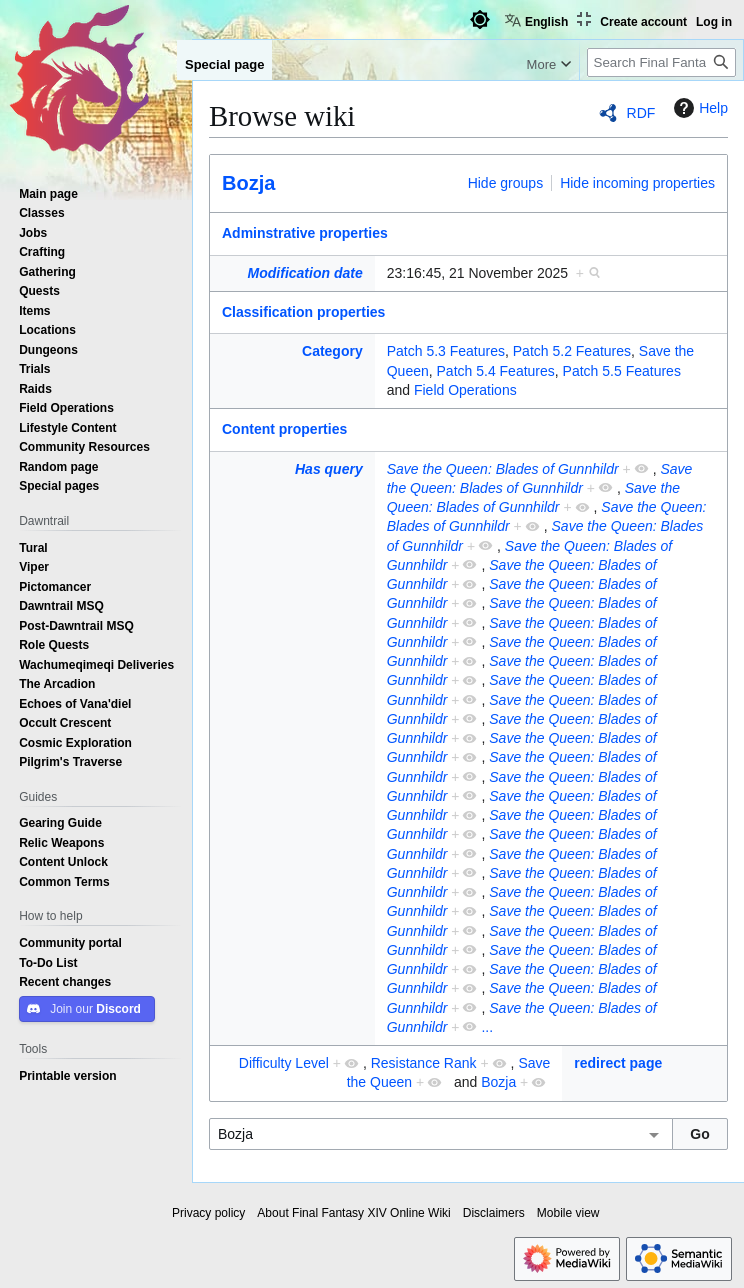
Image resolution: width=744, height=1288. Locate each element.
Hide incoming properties (637, 183)
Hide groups (506, 183)
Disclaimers (494, 1213)
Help (698, 108)
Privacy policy (208, 1213)
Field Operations (465, 390)
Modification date (305, 273)
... (487, 1027)
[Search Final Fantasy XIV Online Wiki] (661, 62)
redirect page (618, 1063)
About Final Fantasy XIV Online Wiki (353, 1213)
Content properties (284, 429)
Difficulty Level (284, 1063)
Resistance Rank (424, 1063)
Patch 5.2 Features (572, 351)
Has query (329, 469)
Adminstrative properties (305, 233)
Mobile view (568, 1213)
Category (332, 351)
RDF (641, 113)
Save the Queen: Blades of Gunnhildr (503, 469)
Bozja (248, 183)
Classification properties (303, 312)
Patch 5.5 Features (622, 371)
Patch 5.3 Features (446, 351)
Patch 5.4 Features (496, 371)
